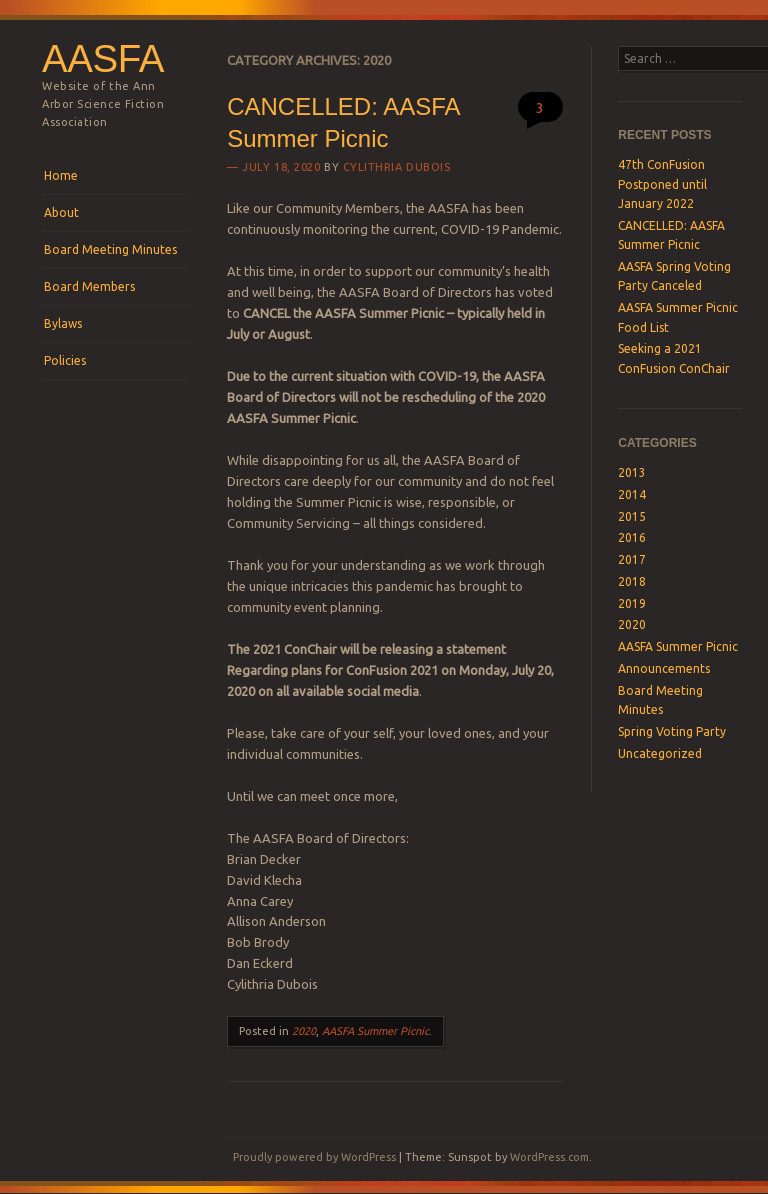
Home (61, 175)
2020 (304, 1031)
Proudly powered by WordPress (314, 1157)
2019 (632, 603)
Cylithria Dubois (397, 167)
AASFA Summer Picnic (375, 1031)
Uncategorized (660, 753)
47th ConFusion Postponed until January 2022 (662, 184)
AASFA (103, 58)
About (61, 212)
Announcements (664, 668)
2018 (632, 581)
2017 (632, 559)
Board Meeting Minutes (110, 249)
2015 (632, 516)
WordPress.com (549, 1157)
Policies (65, 360)
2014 (632, 494)
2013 (632, 472)
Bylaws (63, 323)
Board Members (89, 286)
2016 (632, 537)
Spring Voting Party (672, 731)
